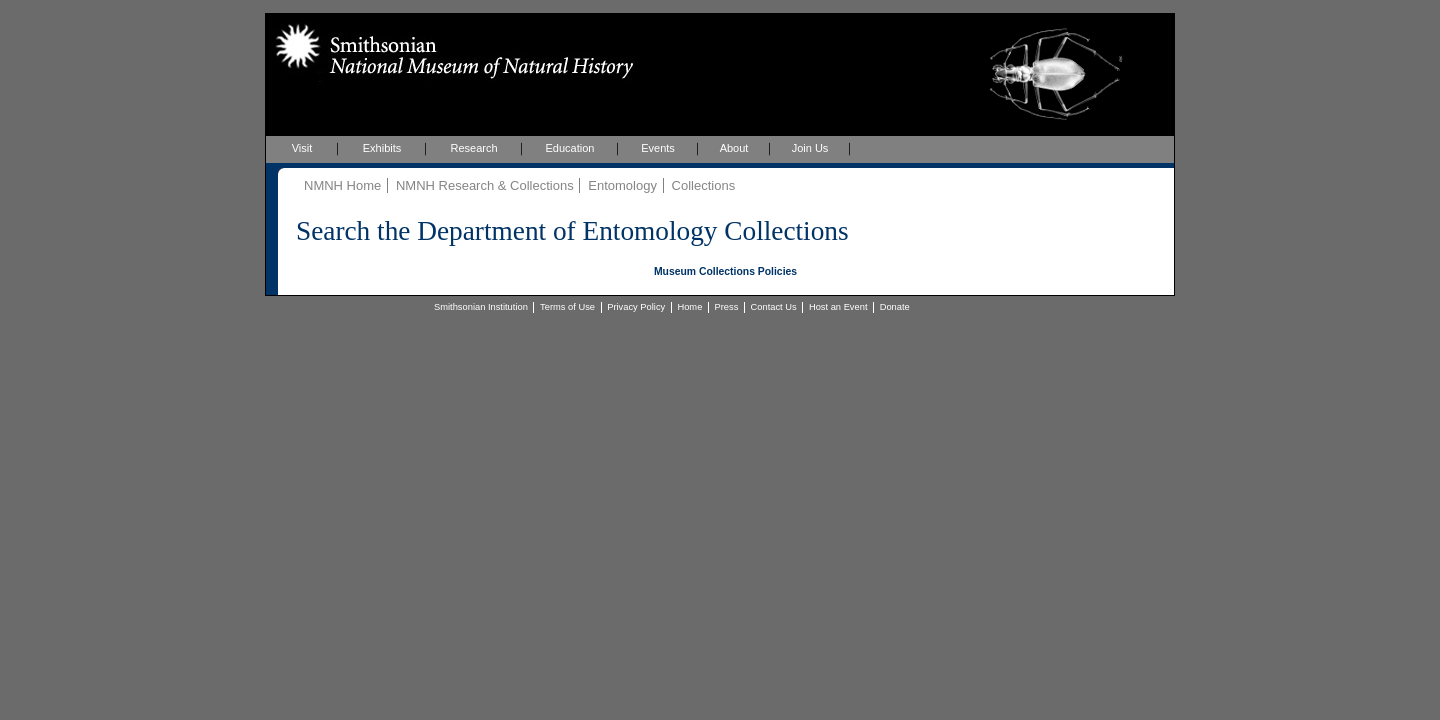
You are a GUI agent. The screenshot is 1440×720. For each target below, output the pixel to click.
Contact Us (774, 307)
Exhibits (382, 148)
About (734, 148)
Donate (895, 307)
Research (473, 148)
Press (727, 307)
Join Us (810, 148)
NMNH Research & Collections (485, 185)
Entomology (622, 185)
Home (689, 307)
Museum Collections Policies (725, 271)
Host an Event (838, 307)
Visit (302, 148)
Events (658, 148)
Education (570, 148)
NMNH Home (342, 185)
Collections (704, 185)
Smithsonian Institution (481, 307)
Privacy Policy (636, 307)
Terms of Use (567, 307)
